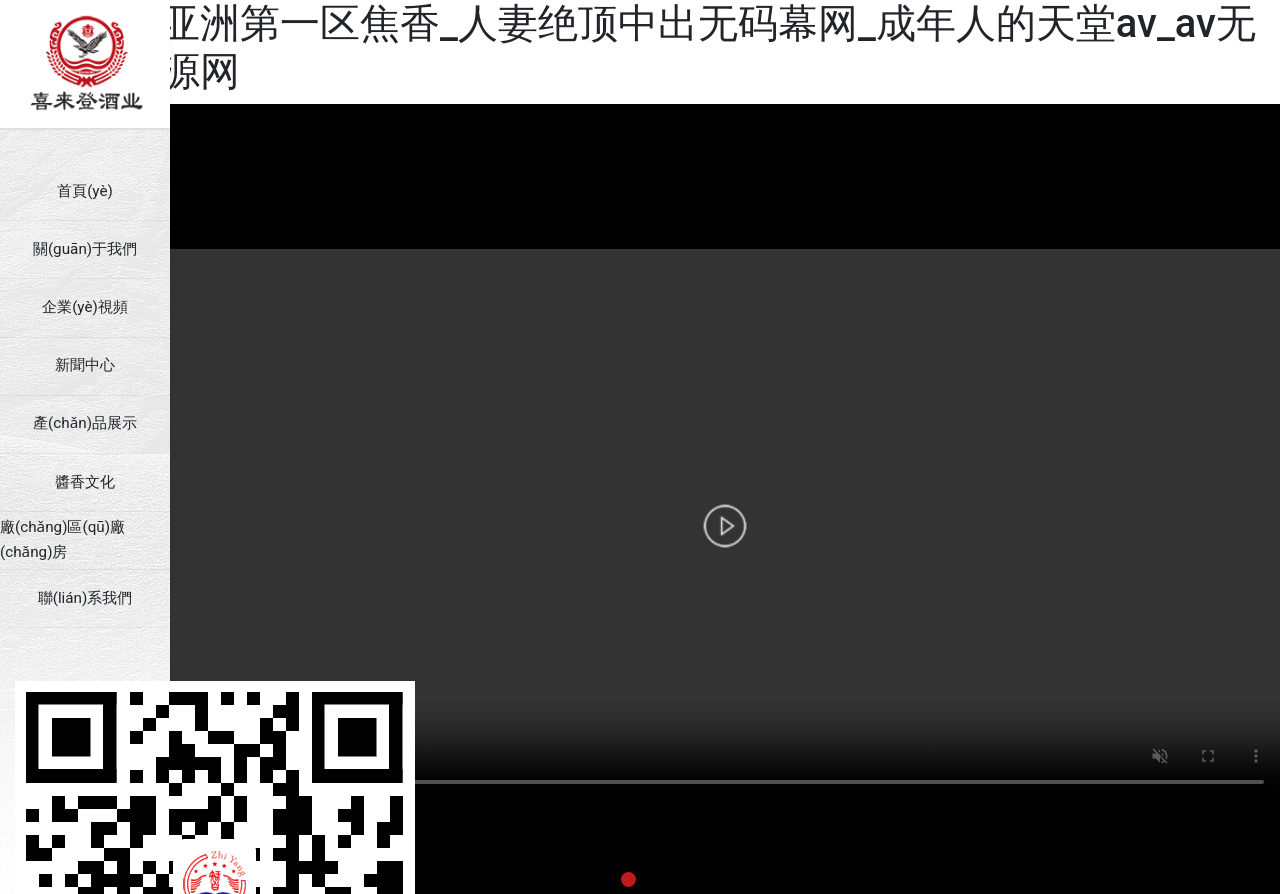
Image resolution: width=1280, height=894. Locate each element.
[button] (628, 879)
